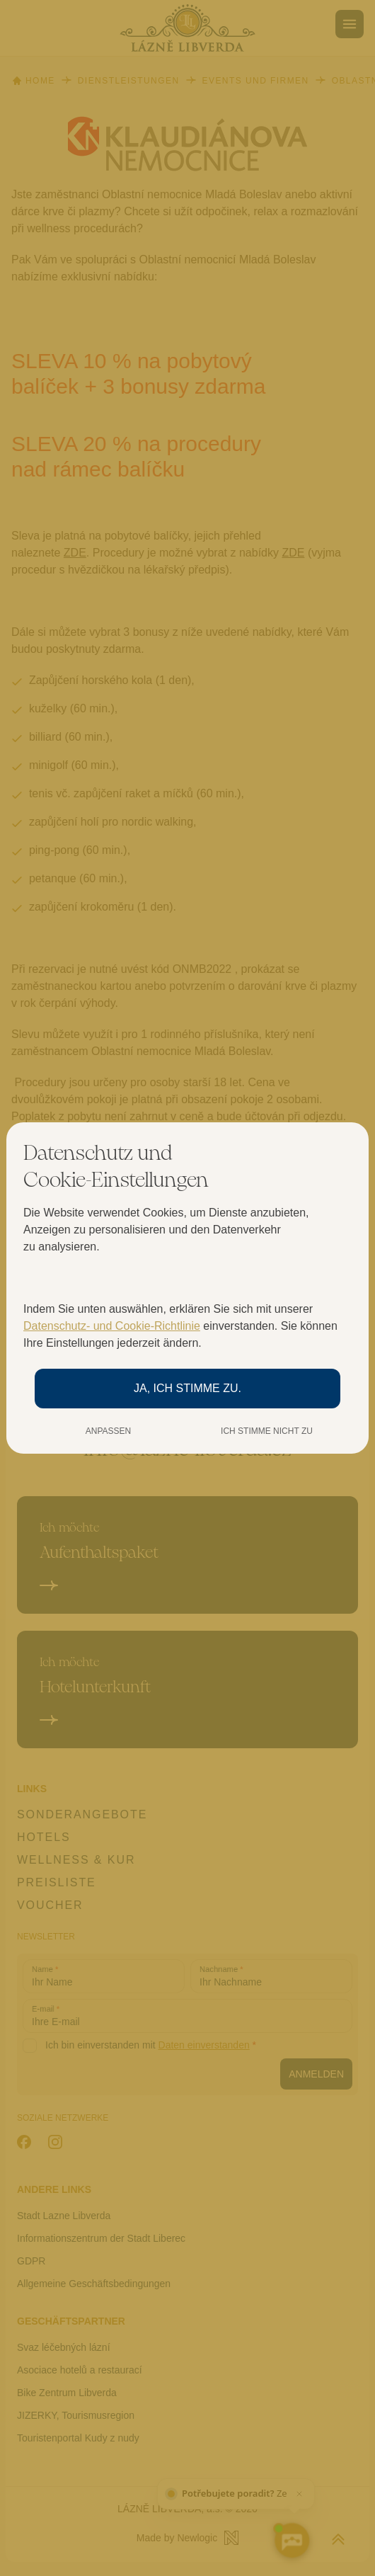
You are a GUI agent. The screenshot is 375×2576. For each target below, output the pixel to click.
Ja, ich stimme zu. (187, 1388)
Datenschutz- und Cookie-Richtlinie (111, 1326)
